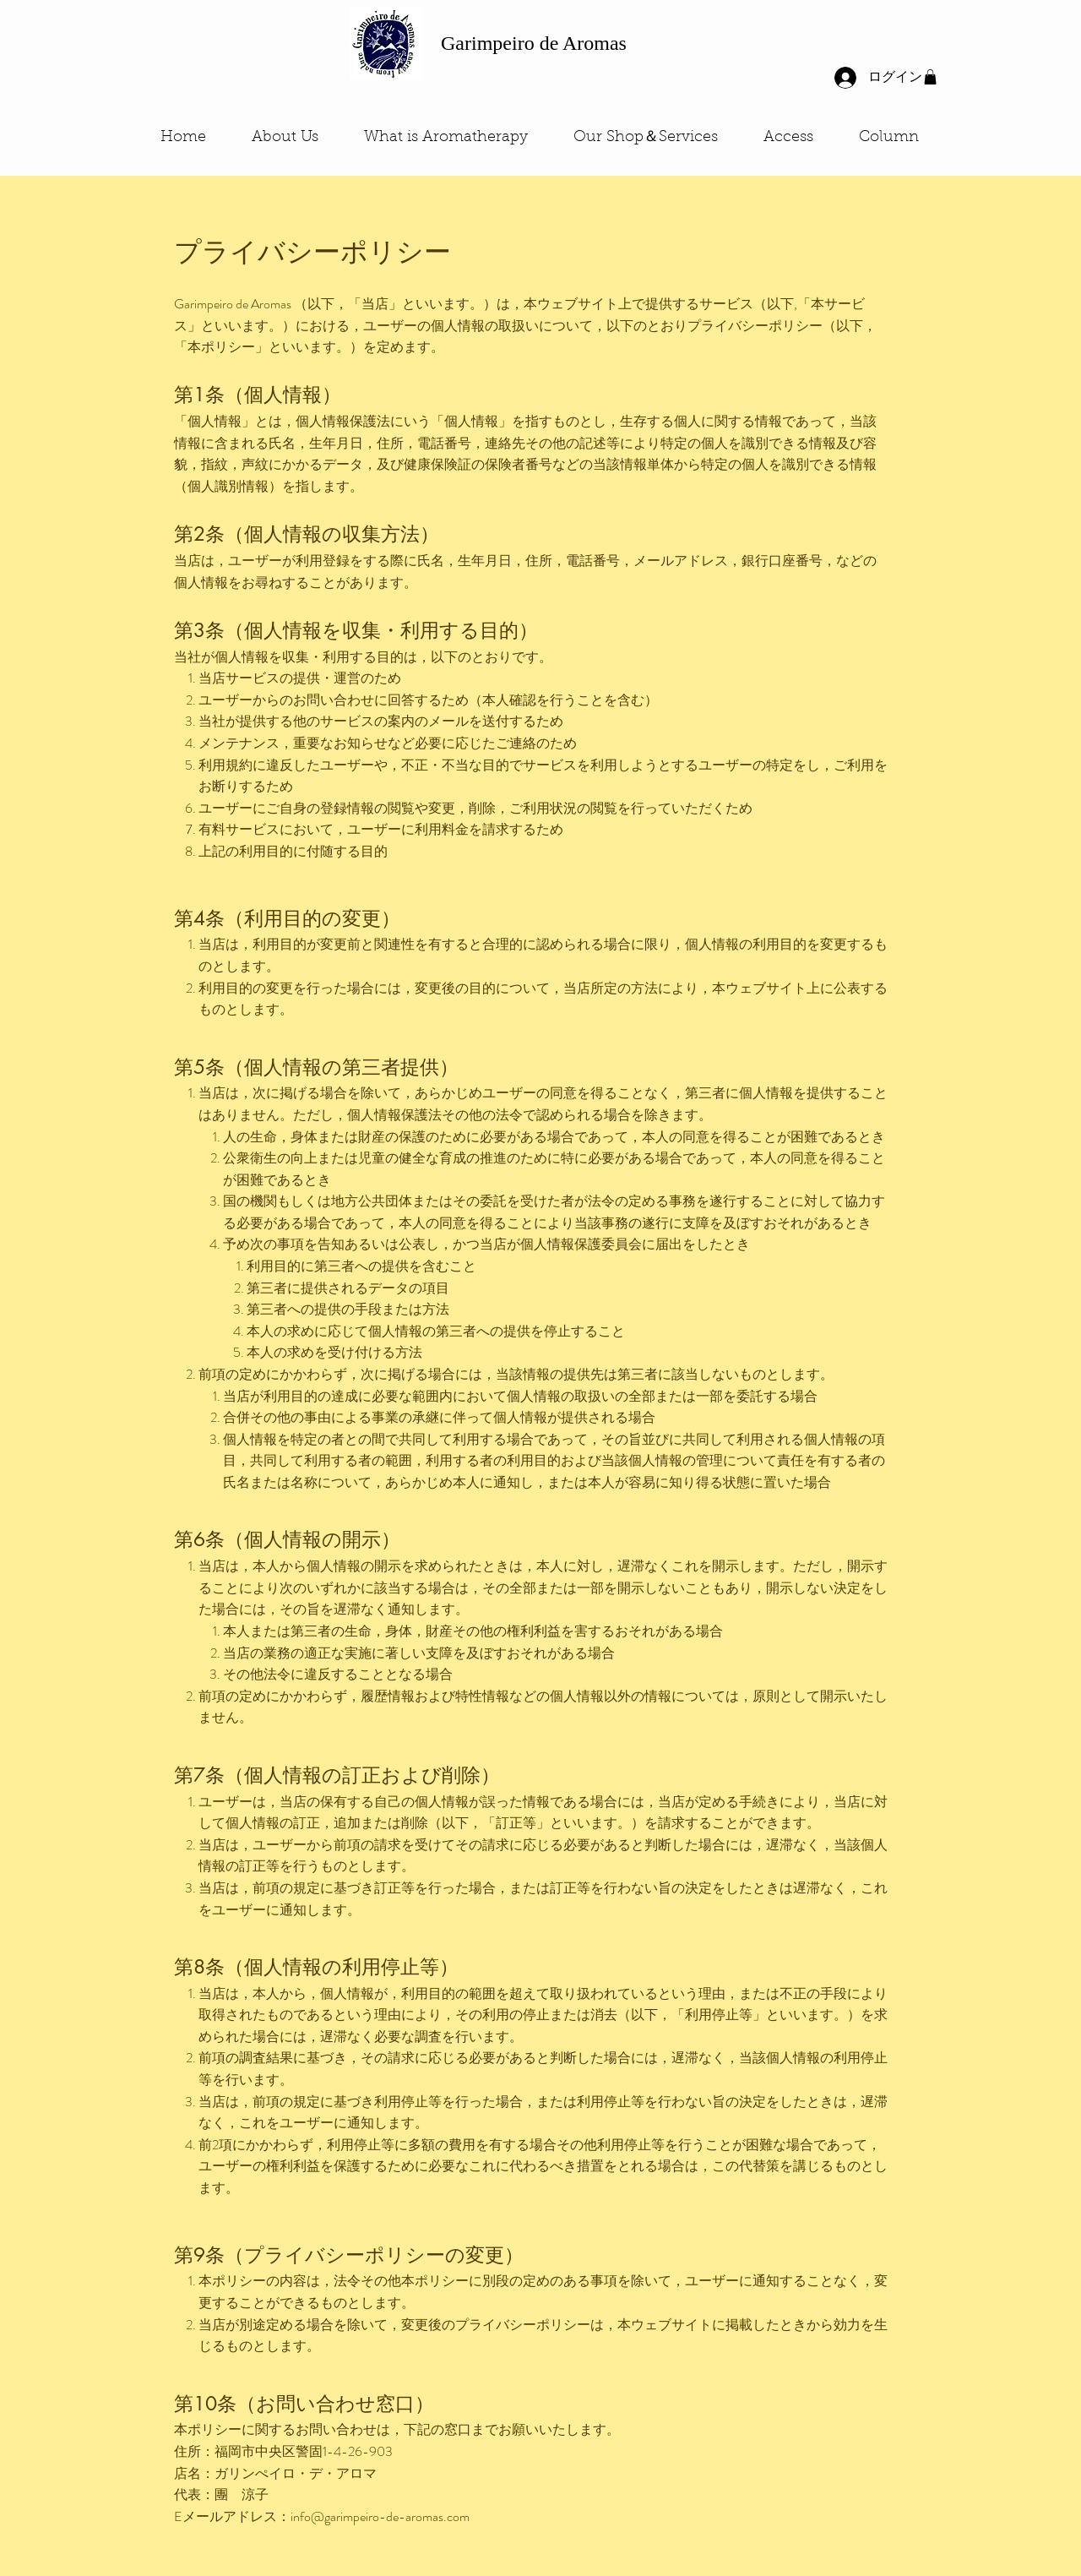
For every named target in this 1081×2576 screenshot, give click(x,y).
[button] (930, 76)
